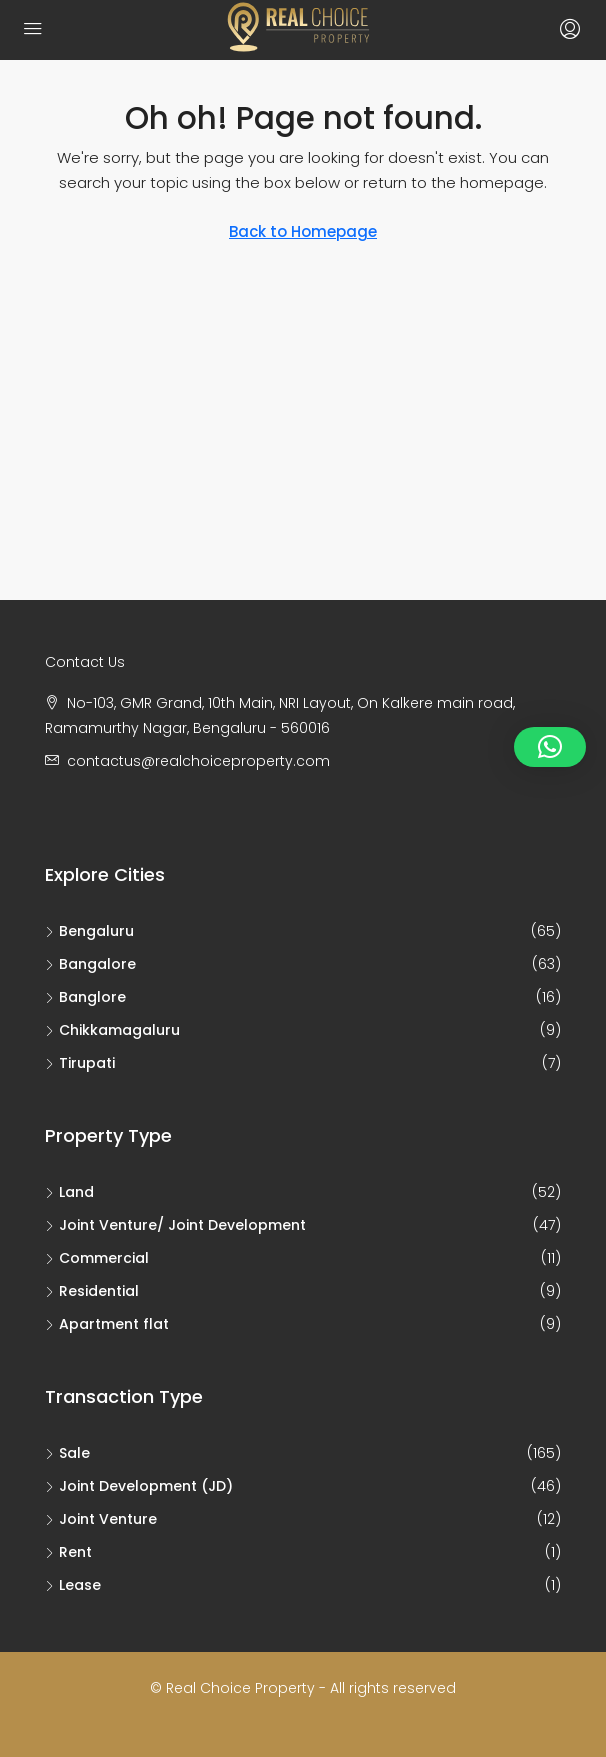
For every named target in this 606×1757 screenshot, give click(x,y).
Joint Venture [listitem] (101, 1519)
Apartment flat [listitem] (107, 1324)
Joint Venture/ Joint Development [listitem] (175, 1225)
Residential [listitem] (92, 1291)
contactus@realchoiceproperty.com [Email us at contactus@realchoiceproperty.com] (198, 761)
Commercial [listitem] (97, 1258)
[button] (550, 747)
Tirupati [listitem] (80, 1063)
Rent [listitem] (68, 1552)
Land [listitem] (69, 1192)
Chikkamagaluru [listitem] (112, 1030)
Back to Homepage (303, 231)
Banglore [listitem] (85, 997)
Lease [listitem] (73, 1585)
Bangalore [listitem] (90, 964)
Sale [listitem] (67, 1453)
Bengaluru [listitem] (89, 931)
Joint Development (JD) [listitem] (139, 1486)
